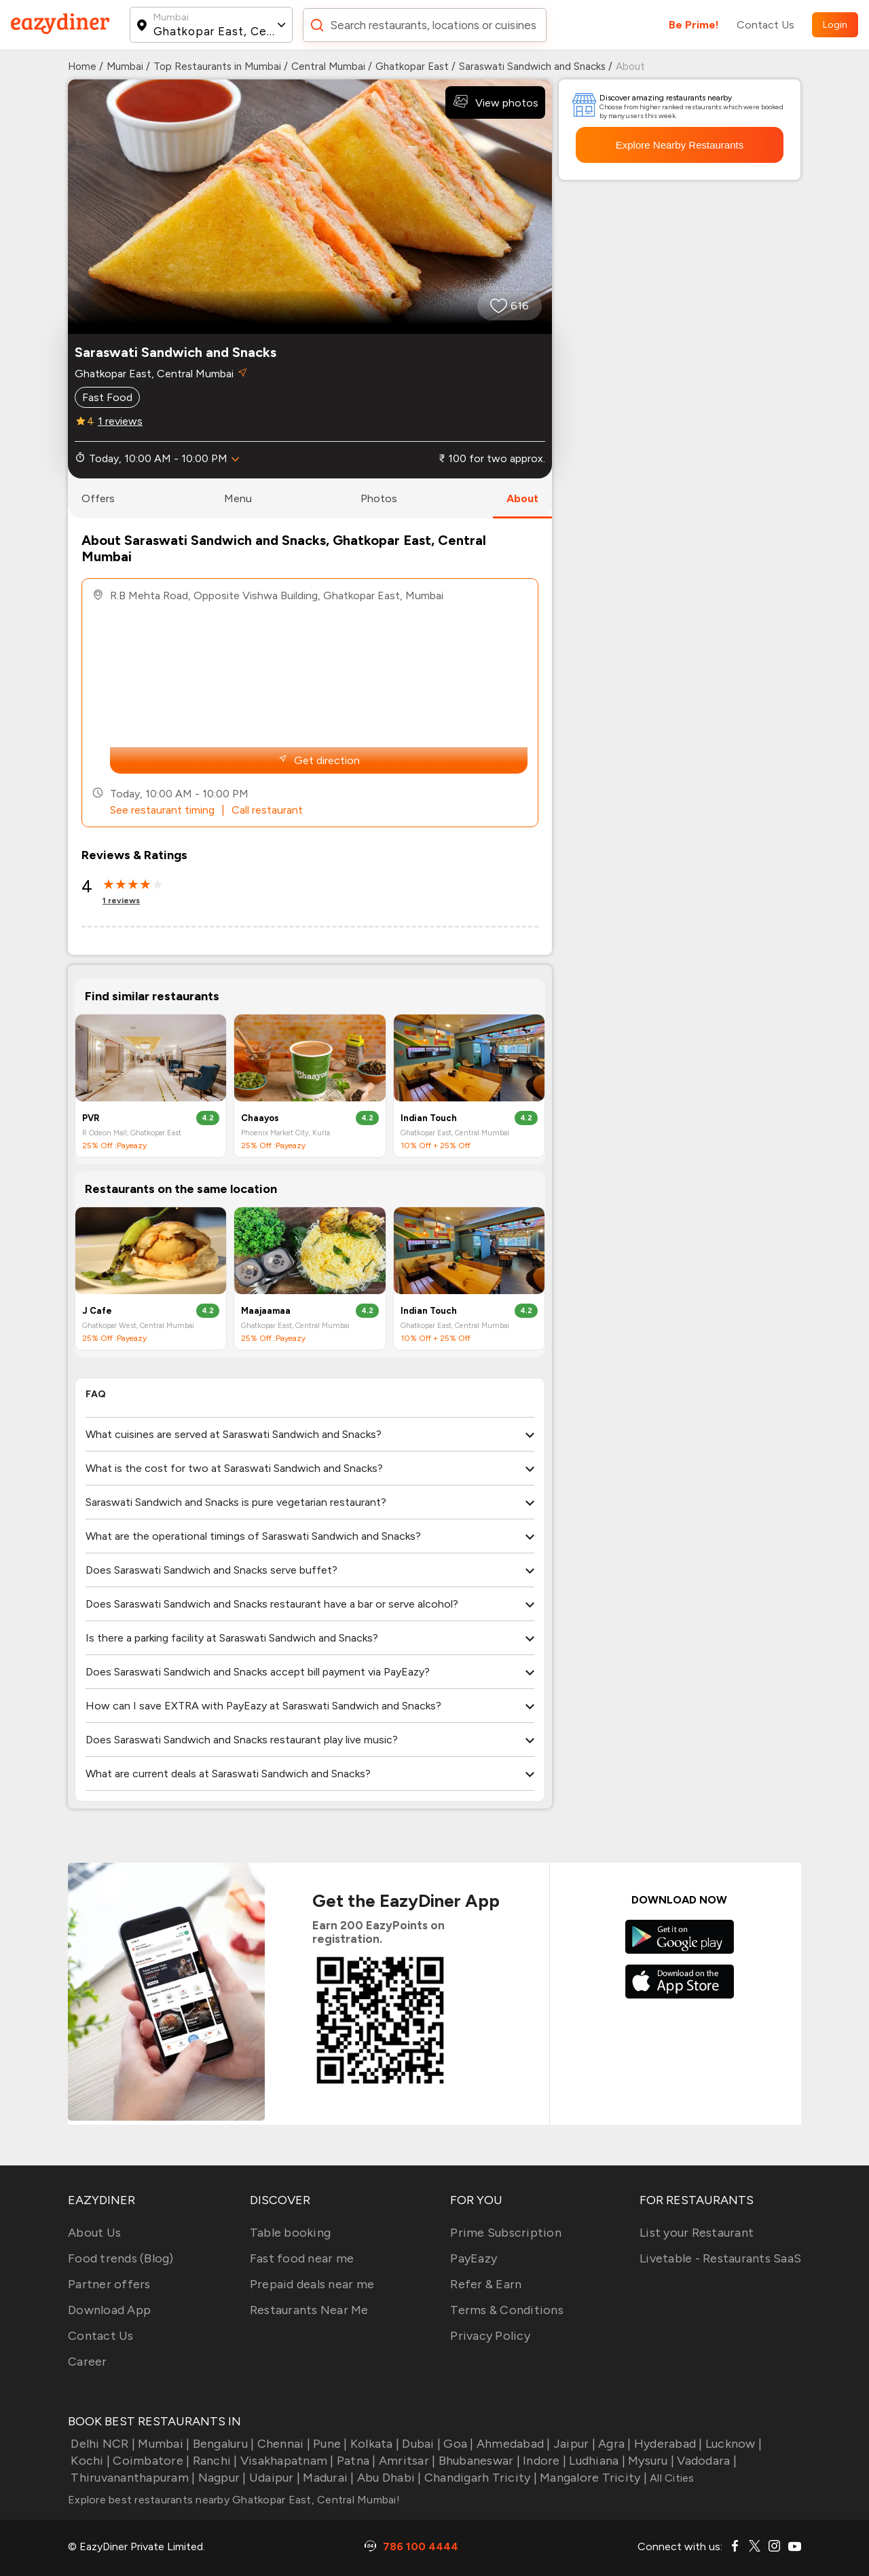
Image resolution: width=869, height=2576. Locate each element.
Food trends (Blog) (121, 2258)
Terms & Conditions (506, 2310)
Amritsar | (406, 2460)
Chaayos (260, 1118)
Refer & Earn (485, 2284)
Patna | (355, 2460)
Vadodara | (705, 2460)
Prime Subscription (505, 2232)
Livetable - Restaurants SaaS (720, 2258)
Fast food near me (302, 2258)
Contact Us (765, 24)
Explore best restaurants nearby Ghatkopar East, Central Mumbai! (234, 2499)
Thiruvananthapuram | (131, 2477)
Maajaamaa (266, 1311)
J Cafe (97, 1311)
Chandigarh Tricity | (479, 2477)
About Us (94, 2232)
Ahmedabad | (512, 2443)
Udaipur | (273, 2477)
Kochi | (89, 2460)
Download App (109, 2310)
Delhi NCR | (101, 2443)
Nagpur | (220, 2477)
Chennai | (282, 2443)
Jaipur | (573, 2443)
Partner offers (109, 2284)
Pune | (329, 2443)
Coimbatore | (149, 2460)
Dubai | (420, 2443)
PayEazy (473, 2258)
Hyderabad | (667, 2443)
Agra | (613, 2443)
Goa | (457, 2443)
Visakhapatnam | (286, 2460)
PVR (91, 1118)
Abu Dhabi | (388, 2477)
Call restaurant (267, 809)
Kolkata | (374, 2443)
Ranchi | (213, 2460)
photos (378, 498)
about (522, 498)
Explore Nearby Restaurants (679, 145)
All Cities (671, 2477)
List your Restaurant (697, 2232)
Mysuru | (649, 2460)
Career (87, 2361)
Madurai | (327, 2477)
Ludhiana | (595, 2460)
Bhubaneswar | (477, 2460)
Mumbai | (162, 2443)
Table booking (290, 2232)
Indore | (543, 2460)
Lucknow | (732, 2443)
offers (98, 498)
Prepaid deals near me (312, 2284)
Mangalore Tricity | (592, 2477)
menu (238, 498)
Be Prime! (694, 24)
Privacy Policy (490, 2335)
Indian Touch (429, 1118)
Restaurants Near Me (309, 2310)
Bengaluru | (221, 2443)
